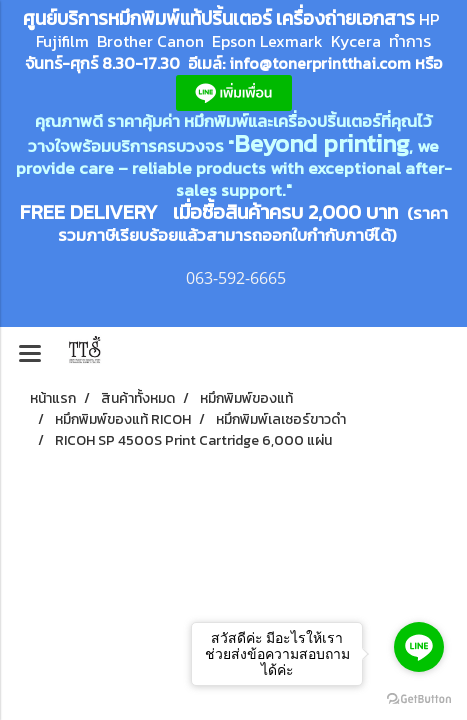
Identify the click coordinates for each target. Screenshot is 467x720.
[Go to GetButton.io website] (419, 699)
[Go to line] (419, 647)
